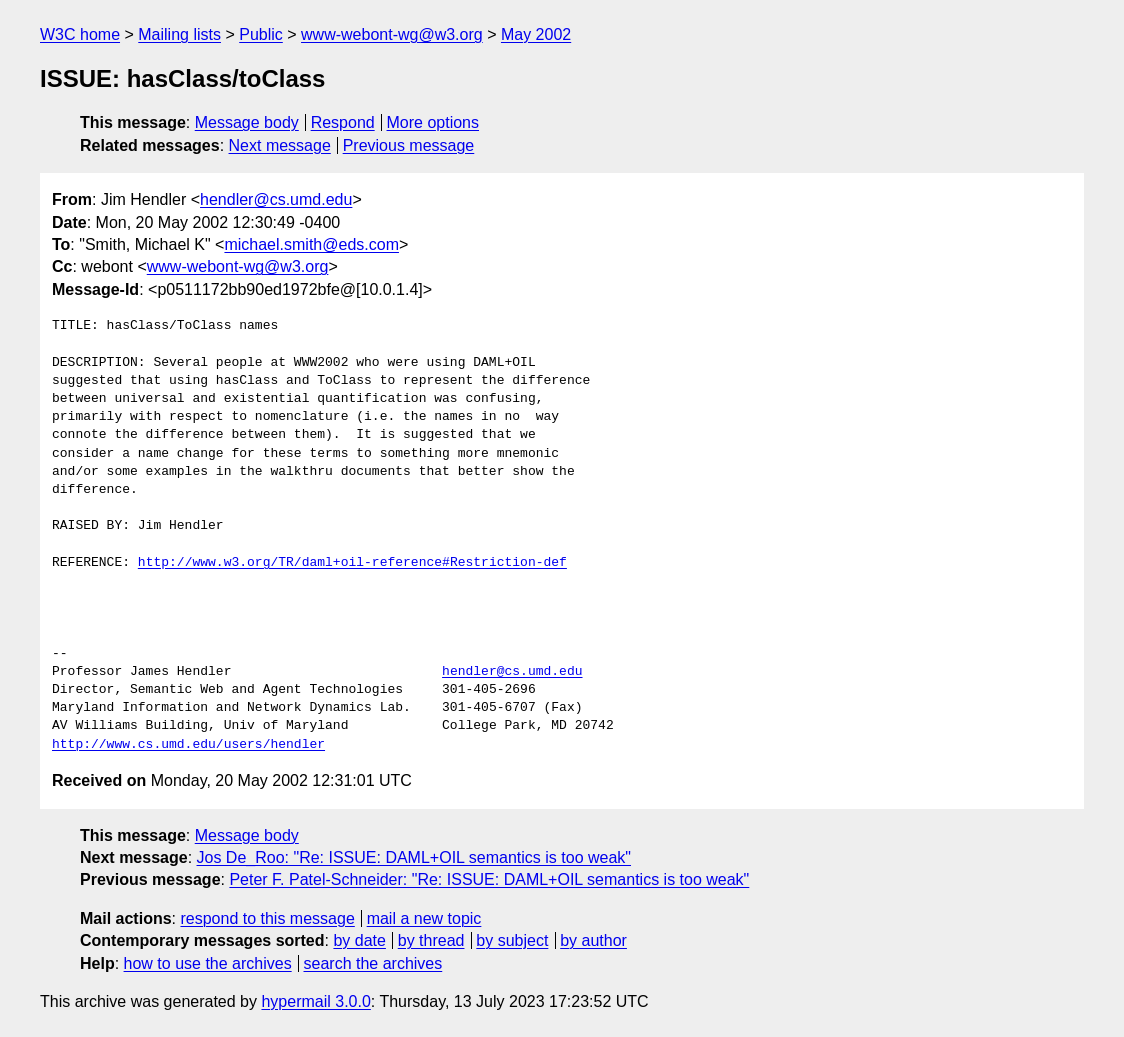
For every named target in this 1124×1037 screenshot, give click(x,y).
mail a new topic (424, 918)
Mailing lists (179, 34)
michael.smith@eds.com (311, 244)
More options (433, 122)
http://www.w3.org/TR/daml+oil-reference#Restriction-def (352, 563)
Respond (343, 122)
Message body (247, 122)
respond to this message (267, 918)
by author (593, 940)
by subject (512, 940)
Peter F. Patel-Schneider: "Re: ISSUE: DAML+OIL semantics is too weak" (489, 879)
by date (359, 940)
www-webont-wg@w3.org (392, 34)
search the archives (373, 963)
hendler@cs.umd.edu (276, 199)
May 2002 (536, 34)
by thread (431, 940)
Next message (280, 145)
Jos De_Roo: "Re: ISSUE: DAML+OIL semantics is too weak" (414, 857)
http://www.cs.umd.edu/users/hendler (188, 745)
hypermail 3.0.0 (315, 1001)
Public (261, 34)
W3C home (80, 34)
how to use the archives (208, 963)
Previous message (409, 145)
